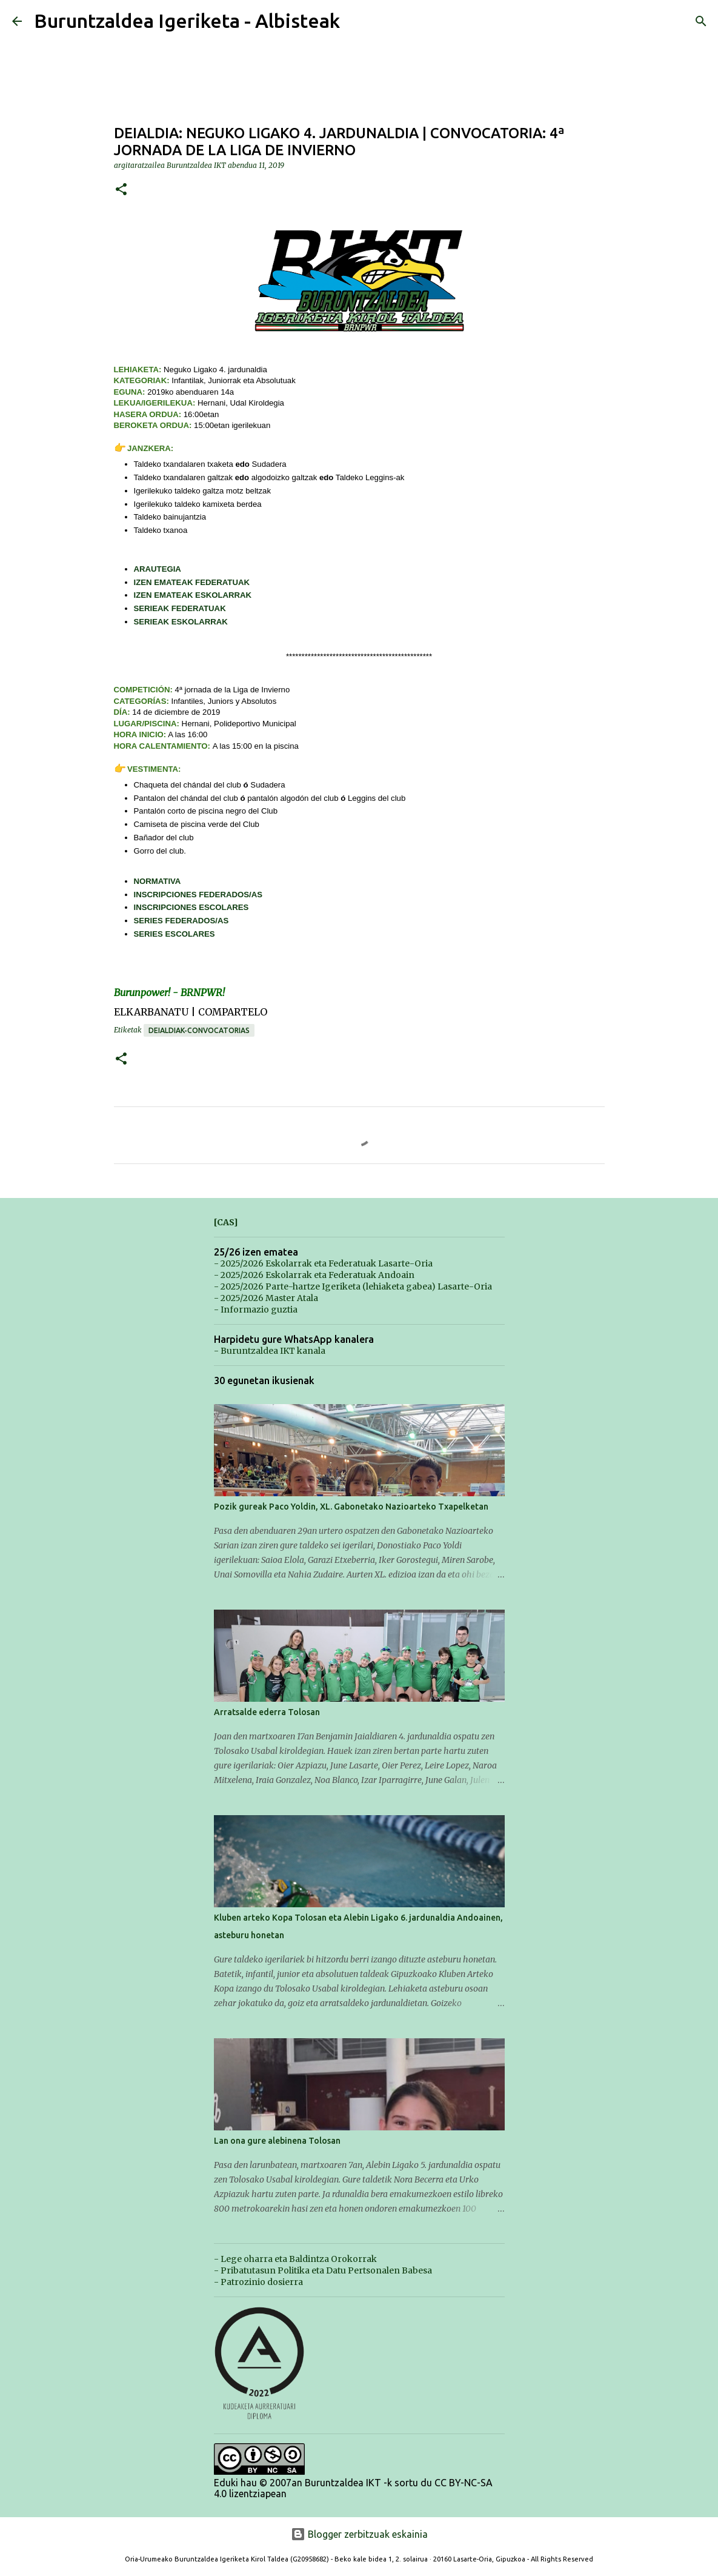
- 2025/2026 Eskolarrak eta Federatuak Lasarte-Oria (323, 1263)
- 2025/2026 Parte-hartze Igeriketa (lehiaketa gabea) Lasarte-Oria (353, 1286)
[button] (121, 190)
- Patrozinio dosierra (258, 2282)
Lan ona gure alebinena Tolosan (277, 2141)
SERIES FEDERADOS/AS (181, 920)
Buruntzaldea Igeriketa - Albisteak (187, 21)
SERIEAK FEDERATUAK (180, 608)
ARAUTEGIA (157, 569)
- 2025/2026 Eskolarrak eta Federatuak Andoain (314, 1275)
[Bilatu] (701, 21)
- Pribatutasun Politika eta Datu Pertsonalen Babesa (323, 2270)
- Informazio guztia (256, 1309)
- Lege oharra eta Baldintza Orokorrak (295, 2258)
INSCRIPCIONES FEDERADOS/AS (198, 894)
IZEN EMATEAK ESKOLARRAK (193, 595)
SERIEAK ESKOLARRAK (181, 621)
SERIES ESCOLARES (174, 933)
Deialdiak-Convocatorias (199, 1030)
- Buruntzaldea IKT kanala (269, 1350)
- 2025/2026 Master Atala (266, 1298)
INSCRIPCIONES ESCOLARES (191, 907)
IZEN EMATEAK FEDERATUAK (192, 582)
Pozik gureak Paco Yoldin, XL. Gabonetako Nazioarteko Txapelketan (351, 1506)
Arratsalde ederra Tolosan (267, 1712)
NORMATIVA (157, 881)
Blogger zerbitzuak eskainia (359, 2534)
